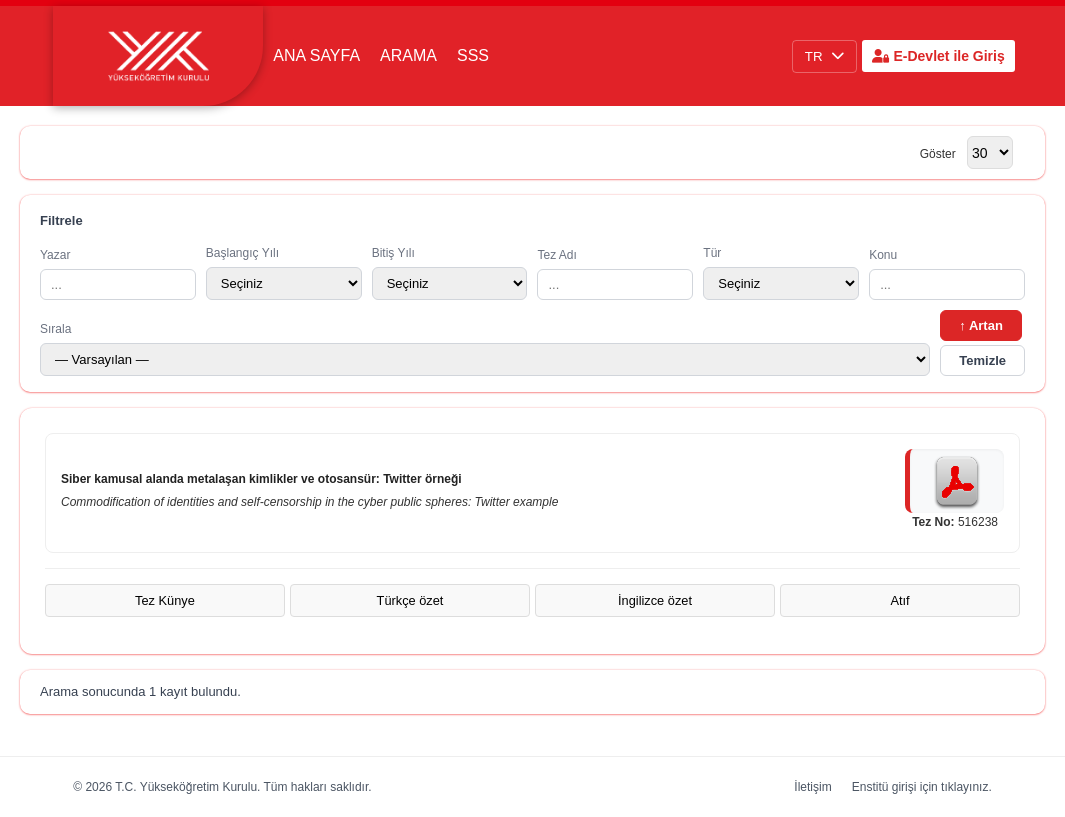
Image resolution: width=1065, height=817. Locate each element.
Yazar (118, 274)
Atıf (899, 600)
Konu (947, 274)
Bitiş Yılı (450, 273)
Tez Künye (165, 600)
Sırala (485, 349)
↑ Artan (981, 325)
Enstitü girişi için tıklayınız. (922, 787)
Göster (938, 154)
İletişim (812, 787)
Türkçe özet (410, 600)
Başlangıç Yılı (284, 273)
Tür (781, 273)
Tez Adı (615, 274)
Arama (408, 55)
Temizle (982, 360)
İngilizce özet (655, 600)
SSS (473, 55)
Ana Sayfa (316, 55)
